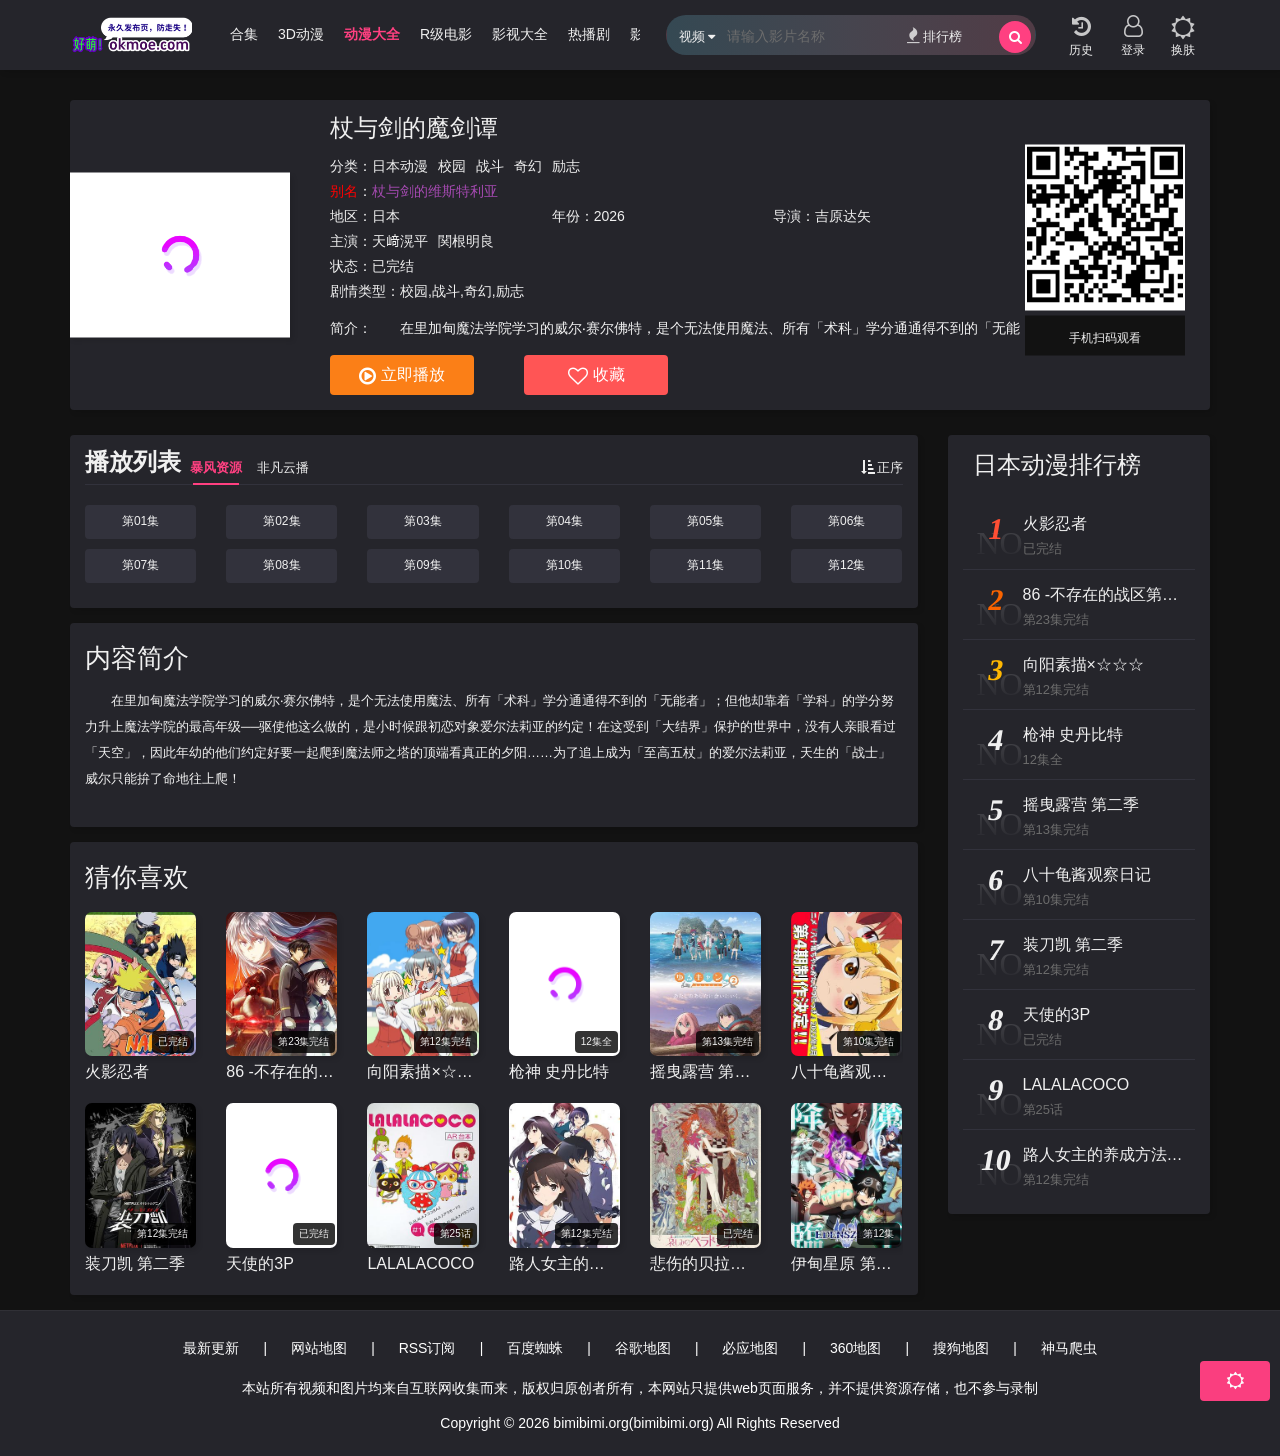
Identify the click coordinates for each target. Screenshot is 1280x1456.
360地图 (855, 1348)
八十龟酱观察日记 (846, 1071)
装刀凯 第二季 (135, 1263)
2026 (609, 216)
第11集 (705, 565)
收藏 (596, 376)
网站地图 (319, 1348)
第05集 (705, 521)
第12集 (846, 565)
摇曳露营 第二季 (705, 1071)
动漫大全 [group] (372, 34)
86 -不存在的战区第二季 (281, 1071)
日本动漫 (400, 166)
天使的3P (260, 1263)
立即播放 (402, 376)
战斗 (490, 166)
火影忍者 (117, 1071)
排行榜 (934, 35)
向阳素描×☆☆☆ (422, 1071)
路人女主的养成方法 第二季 (564, 1263)
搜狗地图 (961, 1348)
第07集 (140, 565)
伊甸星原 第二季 (846, 1263)
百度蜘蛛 (535, 1348)
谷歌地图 (643, 1348)
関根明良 (466, 241)
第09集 (422, 565)
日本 (386, 216)
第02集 (281, 521)
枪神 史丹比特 (559, 1071)
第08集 (281, 565)
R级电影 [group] (446, 34)
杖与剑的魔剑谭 (414, 127)
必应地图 (750, 1348)
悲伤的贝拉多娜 (705, 1263)
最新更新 (211, 1348)
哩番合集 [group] (230, 34)
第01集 (140, 521)
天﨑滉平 (400, 241)
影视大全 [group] (520, 34)
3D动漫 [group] (301, 34)
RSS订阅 (427, 1348)
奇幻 (528, 166)
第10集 (564, 565)
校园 (452, 166)
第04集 (564, 521)
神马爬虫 (1069, 1348)
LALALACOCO (420, 1263)
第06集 (846, 521)
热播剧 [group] (589, 34)
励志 (566, 166)
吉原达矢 (843, 216)
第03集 (422, 521)
